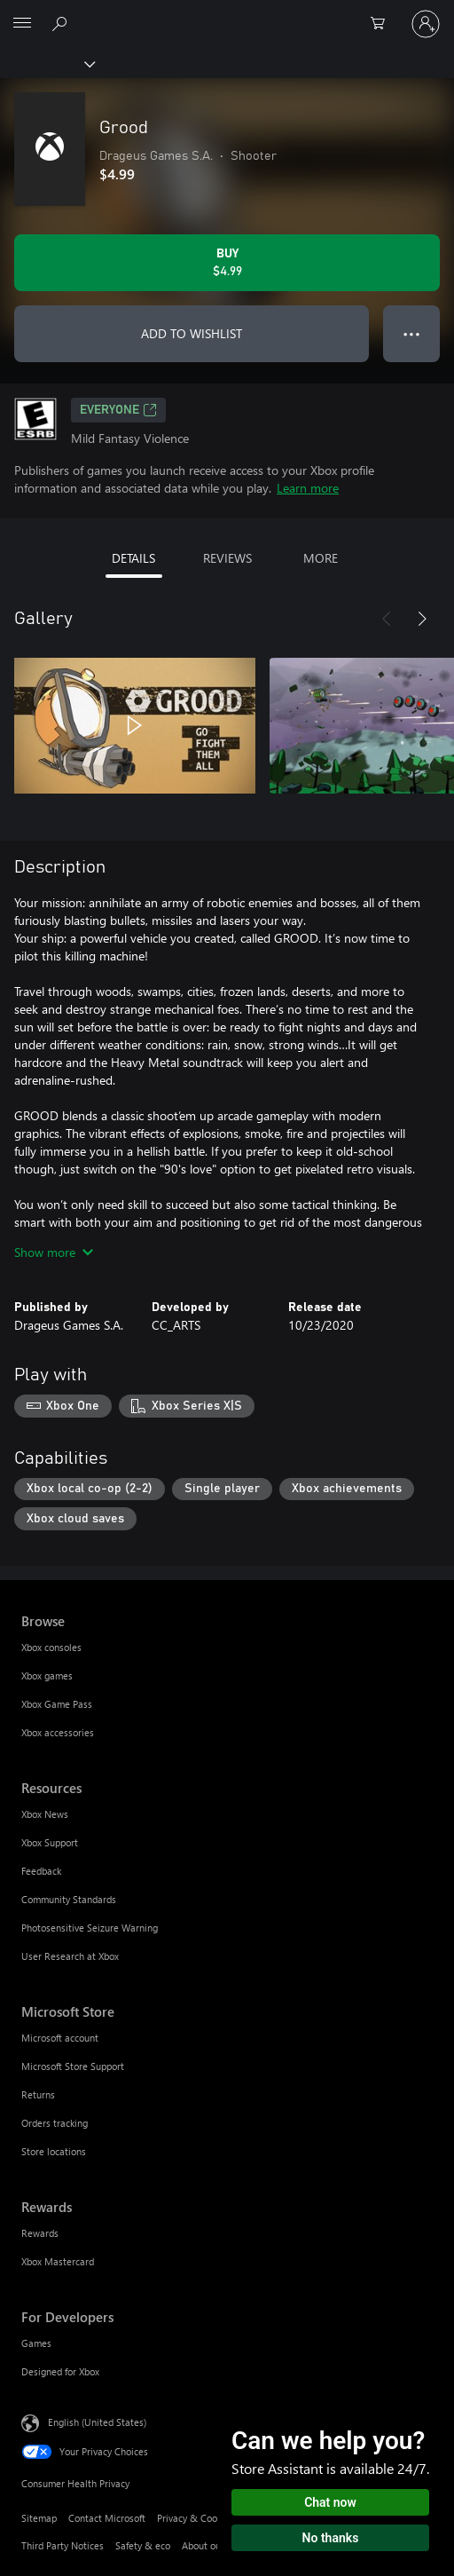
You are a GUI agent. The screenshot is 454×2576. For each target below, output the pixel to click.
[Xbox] (46, 63)
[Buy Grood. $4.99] (227, 262)
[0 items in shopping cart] (383, 24)
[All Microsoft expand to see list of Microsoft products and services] (22, 24)
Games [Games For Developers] (36, 2343)
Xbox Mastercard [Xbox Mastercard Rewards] (57, 2261)
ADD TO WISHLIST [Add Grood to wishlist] (191, 333)
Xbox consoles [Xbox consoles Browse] (51, 1647)
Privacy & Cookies (195, 2518)
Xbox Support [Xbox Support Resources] (49, 1842)
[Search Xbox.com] (62, 23)
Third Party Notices (62, 2545)
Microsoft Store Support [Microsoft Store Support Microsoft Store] (72, 2066)
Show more (53, 1252)
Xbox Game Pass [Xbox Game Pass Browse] (56, 1704)
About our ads (212, 2545)
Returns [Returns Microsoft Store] (38, 2094)
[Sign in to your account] (425, 24)
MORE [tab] (320, 557)
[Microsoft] (226, 13)
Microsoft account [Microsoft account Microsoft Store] (59, 2037)
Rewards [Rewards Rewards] (40, 2233)
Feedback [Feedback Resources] (41, 1871)
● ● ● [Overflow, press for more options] (411, 333)
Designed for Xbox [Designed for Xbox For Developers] (60, 2371)
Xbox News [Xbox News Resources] (44, 1814)
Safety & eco (142, 2545)
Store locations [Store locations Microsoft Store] (53, 2151)
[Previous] (386, 618)
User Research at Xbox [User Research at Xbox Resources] (70, 1956)
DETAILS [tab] (133, 557)
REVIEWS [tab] (227, 557)
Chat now (330, 2502)
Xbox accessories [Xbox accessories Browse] (57, 1732)
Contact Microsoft (106, 2518)
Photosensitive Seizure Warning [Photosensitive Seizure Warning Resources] (89, 1927)
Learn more (308, 487)
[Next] (422, 618)
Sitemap (39, 2518)
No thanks (330, 2538)
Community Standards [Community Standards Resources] (68, 1899)
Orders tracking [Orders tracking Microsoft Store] (54, 2123)
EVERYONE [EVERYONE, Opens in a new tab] (118, 410)
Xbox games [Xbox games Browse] (47, 1675)
